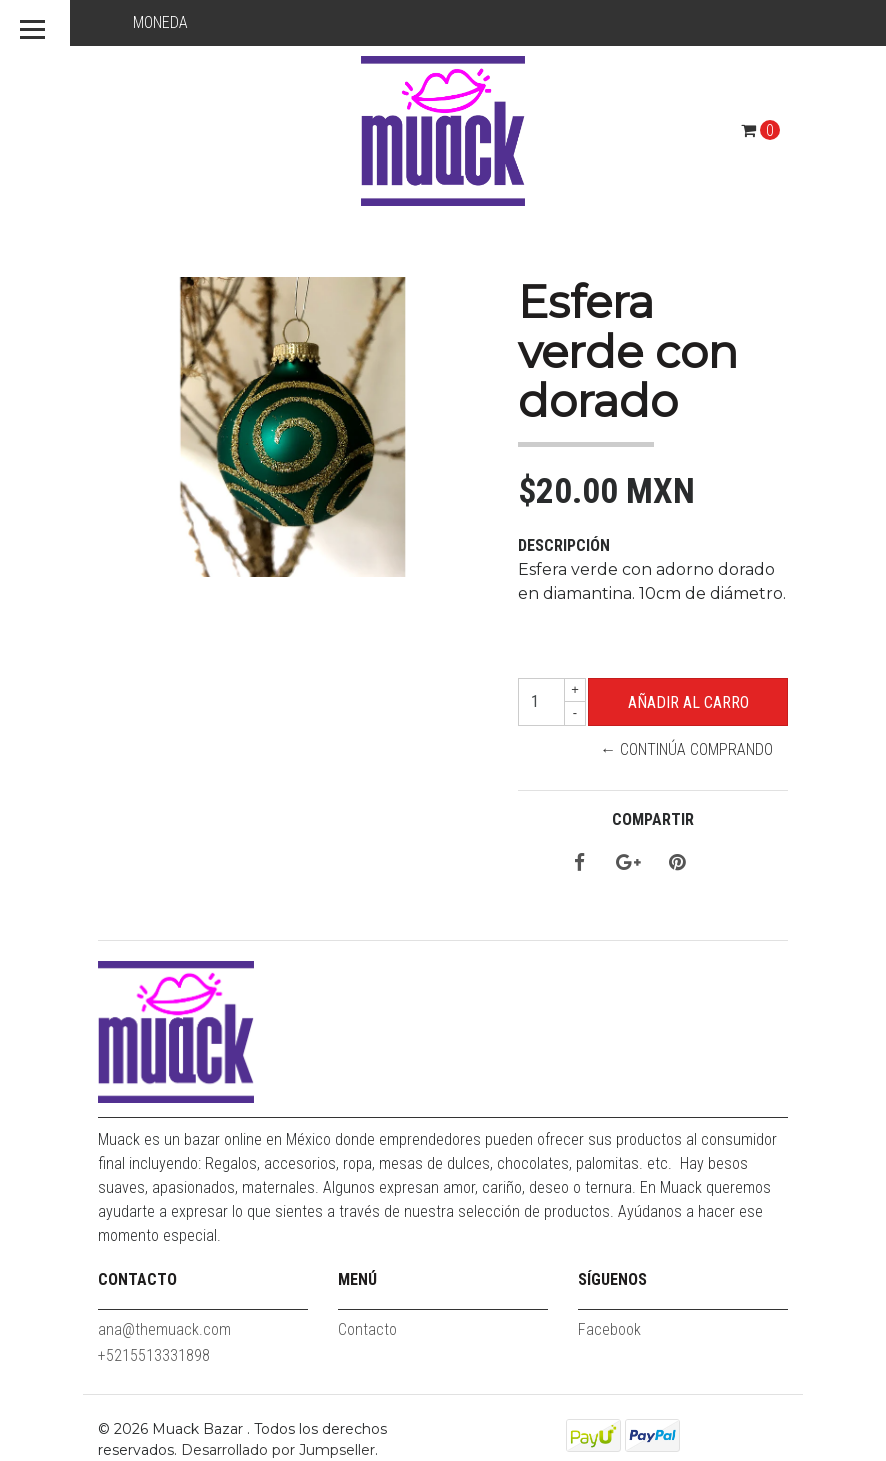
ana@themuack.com (164, 1329)
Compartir (653, 819)
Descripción (564, 545)
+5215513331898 (154, 1355)
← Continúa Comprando (686, 749)
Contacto (367, 1329)
